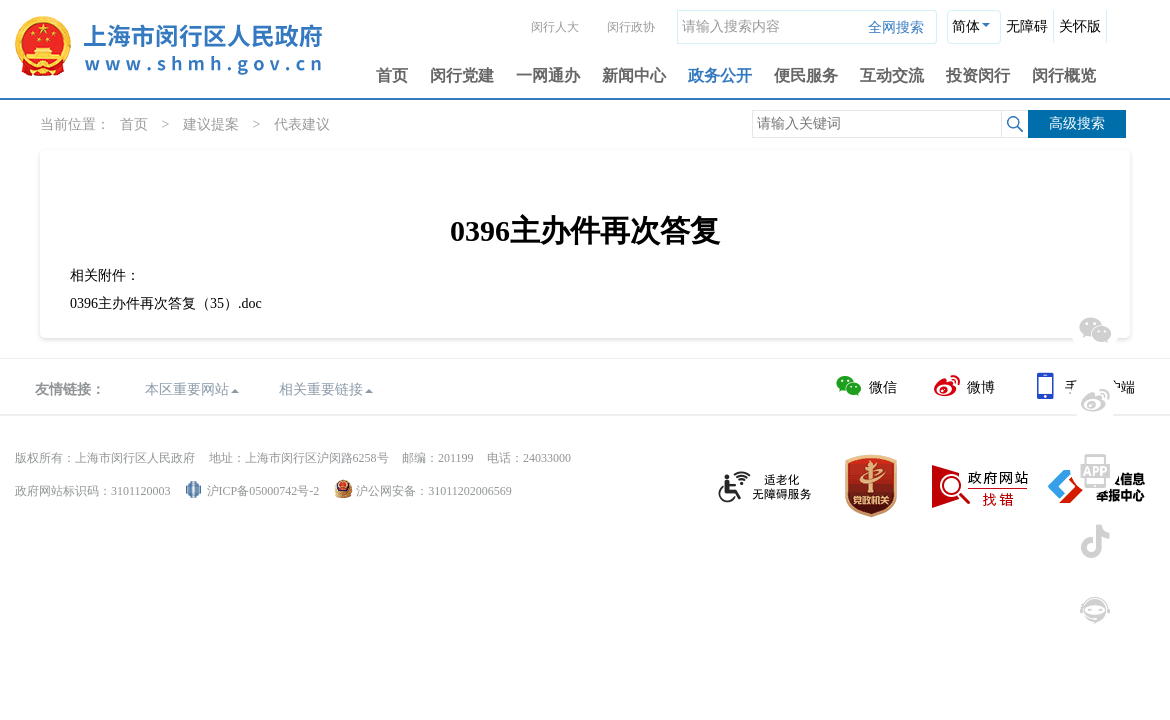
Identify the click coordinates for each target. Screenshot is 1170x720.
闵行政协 (631, 27)
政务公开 (720, 75)
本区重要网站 (192, 389)
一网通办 (548, 75)
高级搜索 (1077, 123)
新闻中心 (634, 75)
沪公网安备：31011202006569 (434, 491)
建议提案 (211, 124)
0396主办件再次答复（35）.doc (166, 303)
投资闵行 (978, 75)
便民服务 (806, 75)
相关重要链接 (326, 389)
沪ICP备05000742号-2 (263, 491)
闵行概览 (1064, 75)
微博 (963, 386)
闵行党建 (462, 75)
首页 (392, 75)
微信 (865, 386)
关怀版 (1080, 26)
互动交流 (892, 75)
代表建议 (302, 124)
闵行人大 (555, 27)
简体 (966, 26)
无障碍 (1027, 26)
